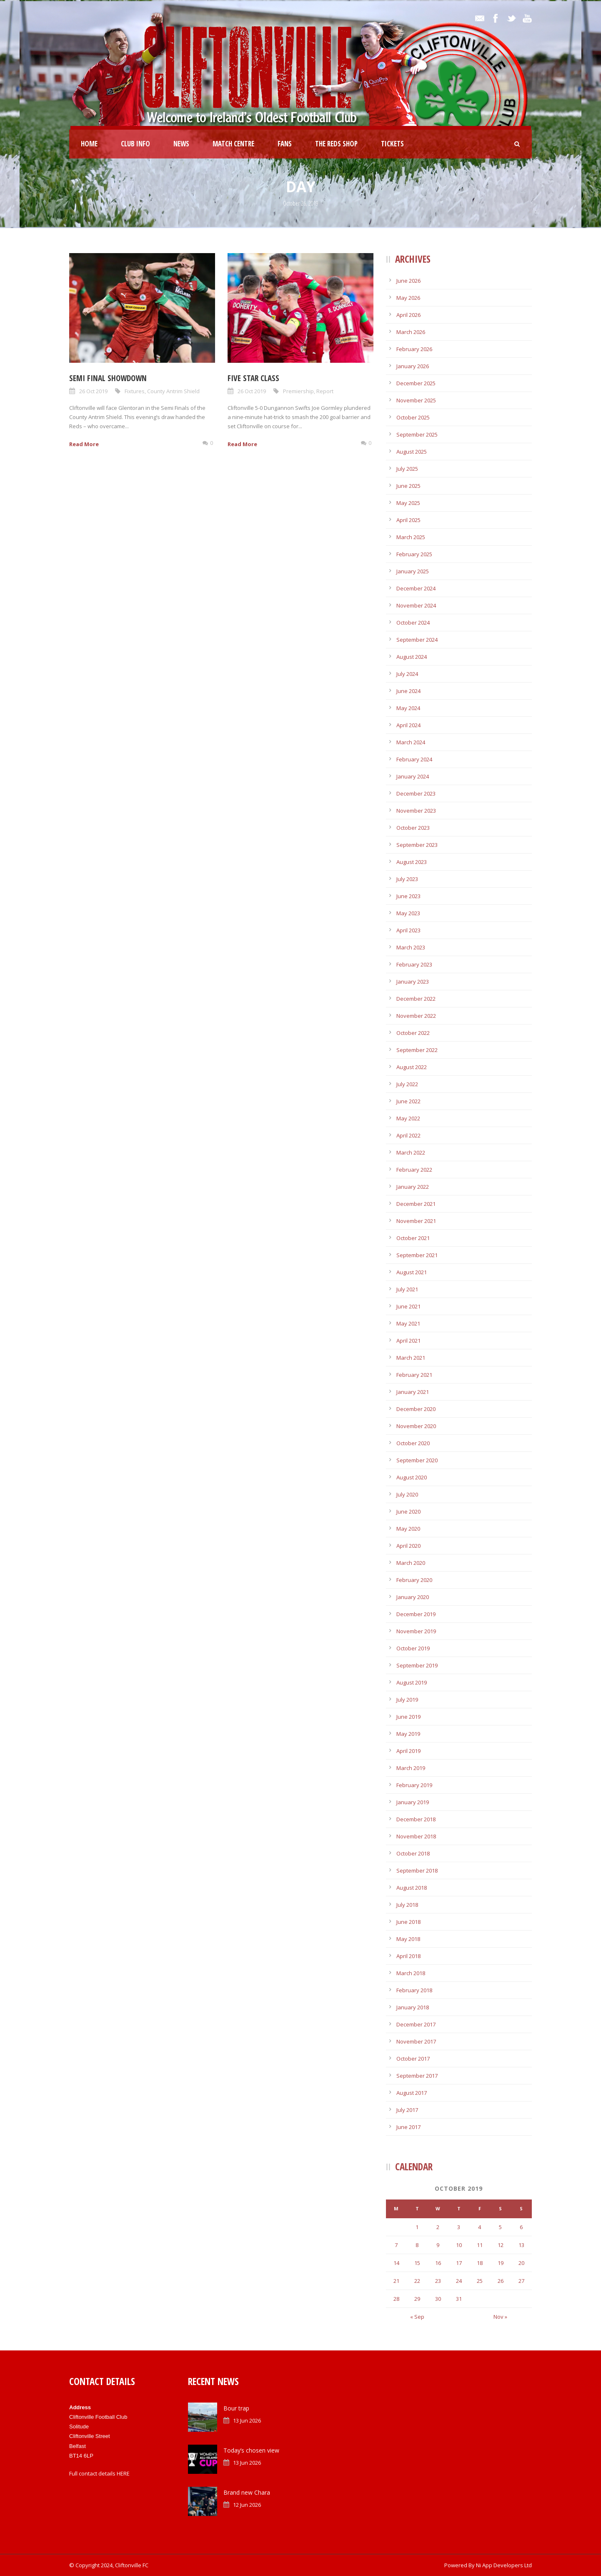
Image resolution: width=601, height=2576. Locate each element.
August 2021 (411, 1272)
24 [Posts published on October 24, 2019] (459, 2281)
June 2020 (408, 1511)
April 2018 (408, 1956)
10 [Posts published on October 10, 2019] (459, 2245)
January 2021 (412, 1392)
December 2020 (416, 1409)
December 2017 (416, 2024)
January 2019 (412, 1802)
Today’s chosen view (251, 2450)
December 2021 (416, 1204)
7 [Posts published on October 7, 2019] (396, 2245)
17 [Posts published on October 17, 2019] (459, 2263)
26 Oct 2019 (93, 391)
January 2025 (412, 571)
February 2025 (414, 554)
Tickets (392, 143)
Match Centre (233, 143)
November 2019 (416, 1631)
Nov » (500, 2316)
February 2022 (414, 1169)
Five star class (253, 378)
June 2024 (408, 691)
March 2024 (410, 742)
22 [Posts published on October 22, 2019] (417, 2281)
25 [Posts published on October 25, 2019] (480, 2281)
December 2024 (416, 588)
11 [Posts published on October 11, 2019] (480, 2245)
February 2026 (414, 349)
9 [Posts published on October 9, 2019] (437, 2245)
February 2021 (414, 1374)
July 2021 (407, 1289)
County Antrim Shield (173, 391)
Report (324, 391)
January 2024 (412, 776)
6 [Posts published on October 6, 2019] (521, 2227)
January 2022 (412, 1186)
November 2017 (416, 2041)
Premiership (298, 391)
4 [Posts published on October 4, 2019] (479, 2227)
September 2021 (417, 1255)
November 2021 (416, 1221)
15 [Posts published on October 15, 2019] (417, 2263)
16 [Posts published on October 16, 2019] (438, 2263)
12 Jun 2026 (247, 2504)
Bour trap (236, 2408)
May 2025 (408, 503)
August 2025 (411, 451)
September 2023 (417, 845)
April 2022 (408, 1135)
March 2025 (410, 537)
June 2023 (408, 896)
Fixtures (135, 391)
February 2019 (414, 1785)
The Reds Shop (336, 143)
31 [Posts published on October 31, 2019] (459, 2298)
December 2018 (416, 1819)
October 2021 (413, 1238)
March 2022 (410, 1152)
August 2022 (411, 1067)
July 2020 (407, 1494)
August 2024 (411, 656)
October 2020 (413, 1443)
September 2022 (417, 1050)
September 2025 (417, 434)
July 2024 (407, 674)
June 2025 (408, 486)
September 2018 (417, 1870)
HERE (123, 2473)
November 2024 (416, 605)
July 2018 (407, 1904)
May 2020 (408, 1528)
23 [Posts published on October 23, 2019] (438, 2281)
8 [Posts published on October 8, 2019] (417, 2245)
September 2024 (417, 639)
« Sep (417, 2316)
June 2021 (408, 1306)
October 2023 (413, 827)
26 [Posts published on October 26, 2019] (500, 2281)
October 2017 (413, 2058)
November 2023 (416, 810)
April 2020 (408, 1545)
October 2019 (413, 1648)
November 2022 (416, 1015)
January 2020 (412, 1597)
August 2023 (411, 862)
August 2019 (411, 1682)
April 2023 (408, 930)
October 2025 (413, 417)
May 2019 (408, 1733)
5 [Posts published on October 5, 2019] (500, 2227)
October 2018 (413, 1853)
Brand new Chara (246, 2492)
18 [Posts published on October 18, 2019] (480, 2263)
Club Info (135, 143)
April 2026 (408, 315)
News (181, 143)
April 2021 (408, 1340)
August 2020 (411, 1477)
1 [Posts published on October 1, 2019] (417, 2227)
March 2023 (410, 947)
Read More (84, 444)
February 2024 (414, 759)
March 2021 (410, 1357)
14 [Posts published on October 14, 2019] (396, 2263)
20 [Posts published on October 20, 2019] (521, 2263)
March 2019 (410, 1768)
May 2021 (408, 1323)
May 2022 (408, 1118)
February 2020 (414, 1580)
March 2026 (410, 332)
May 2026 (408, 297)
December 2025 (416, 383)
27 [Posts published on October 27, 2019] (521, 2281)
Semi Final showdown (108, 378)
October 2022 (413, 1033)
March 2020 (410, 1563)
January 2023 (412, 981)
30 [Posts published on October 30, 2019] (438, 2298)
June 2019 (408, 1716)
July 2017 (407, 2110)
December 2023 (416, 793)
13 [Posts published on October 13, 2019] (521, 2245)
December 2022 (416, 998)
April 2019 (408, 1751)
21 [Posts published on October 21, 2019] (396, 2281)
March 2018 (410, 1973)
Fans (285, 143)
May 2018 (408, 1939)
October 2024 (413, 622)
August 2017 (411, 2092)
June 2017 (408, 2127)
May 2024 (408, 708)
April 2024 (408, 725)
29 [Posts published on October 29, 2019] (417, 2298)
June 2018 (408, 1922)
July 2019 (407, 1699)
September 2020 (417, 1460)
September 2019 (417, 1665)
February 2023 (414, 964)
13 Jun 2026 (247, 2420)
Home (89, 143)
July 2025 (407, 468)
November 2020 (416, 1426)
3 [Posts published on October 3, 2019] (458, 2227)
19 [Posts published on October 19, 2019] (500, 2263)
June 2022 (408, 1101)
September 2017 (417, 2075)
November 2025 (416, 400)
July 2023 (407, 879)
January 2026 (412, 366)
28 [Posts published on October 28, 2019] (396, 2298)
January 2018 (412, 2007)
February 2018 (414, 1990)
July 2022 (407, 1084)
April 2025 (408, 520)
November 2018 (416, 1836)
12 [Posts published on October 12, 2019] (500, 2245)
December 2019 (416, 1614)
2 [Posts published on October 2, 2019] (437, 2227)
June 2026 (408, 280)
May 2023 (408, 913)
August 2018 (411, 1887)
